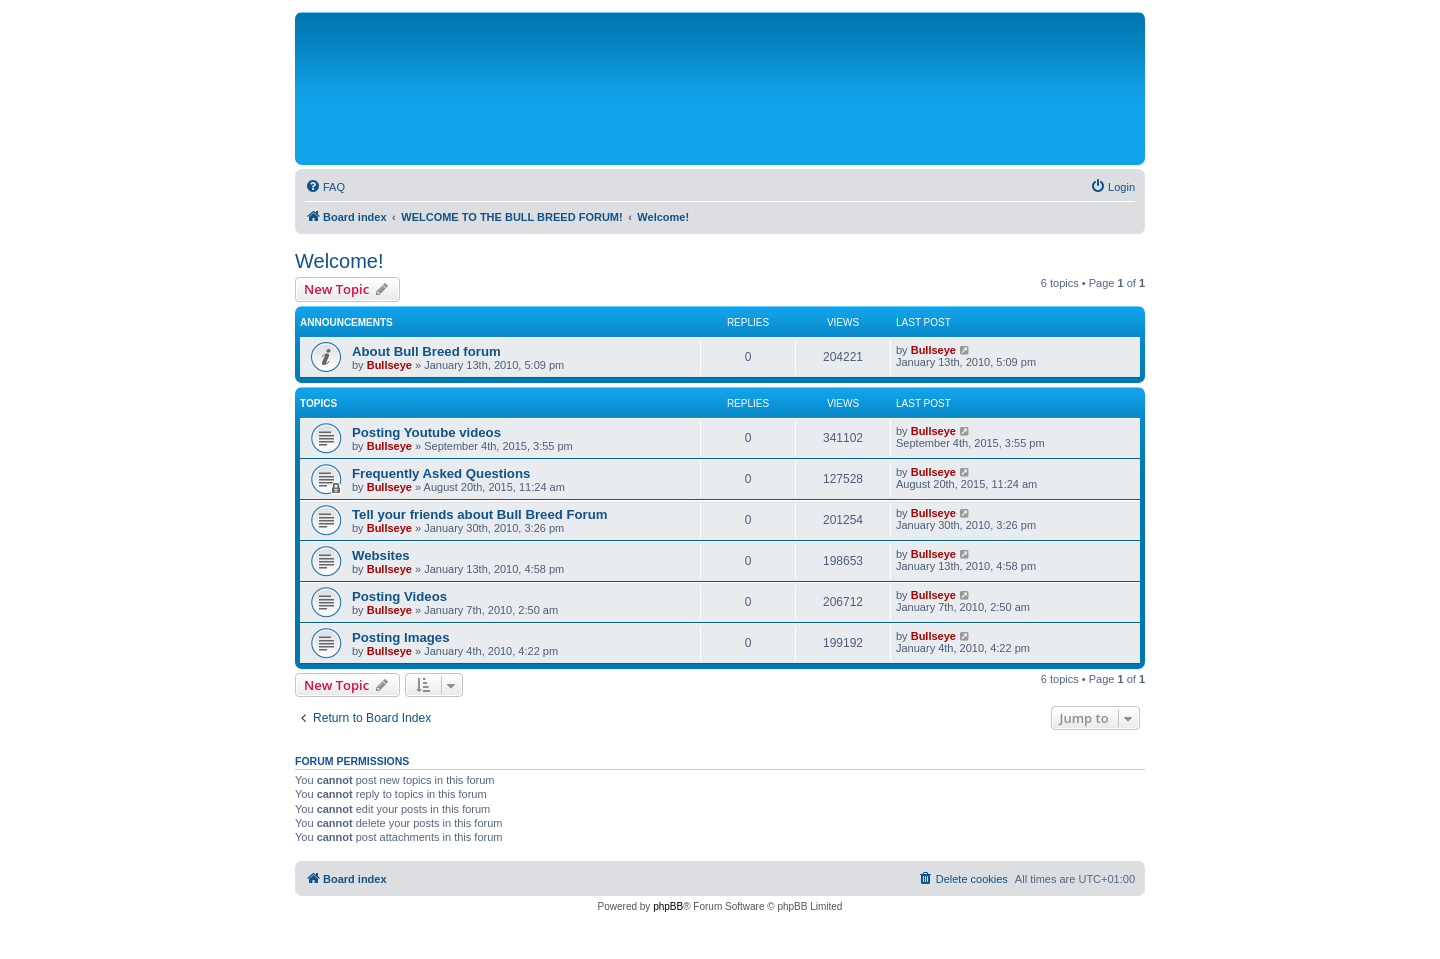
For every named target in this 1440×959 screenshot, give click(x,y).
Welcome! (339, 261)
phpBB (668, 906)
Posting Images (400, 637)
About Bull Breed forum (426, 351)
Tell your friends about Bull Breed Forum (479, 514)
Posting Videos (399, 596)
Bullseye (389, 365)
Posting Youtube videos (426, 432)
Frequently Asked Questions (441, 473)
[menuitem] (325, 187)
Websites (381, 555)
